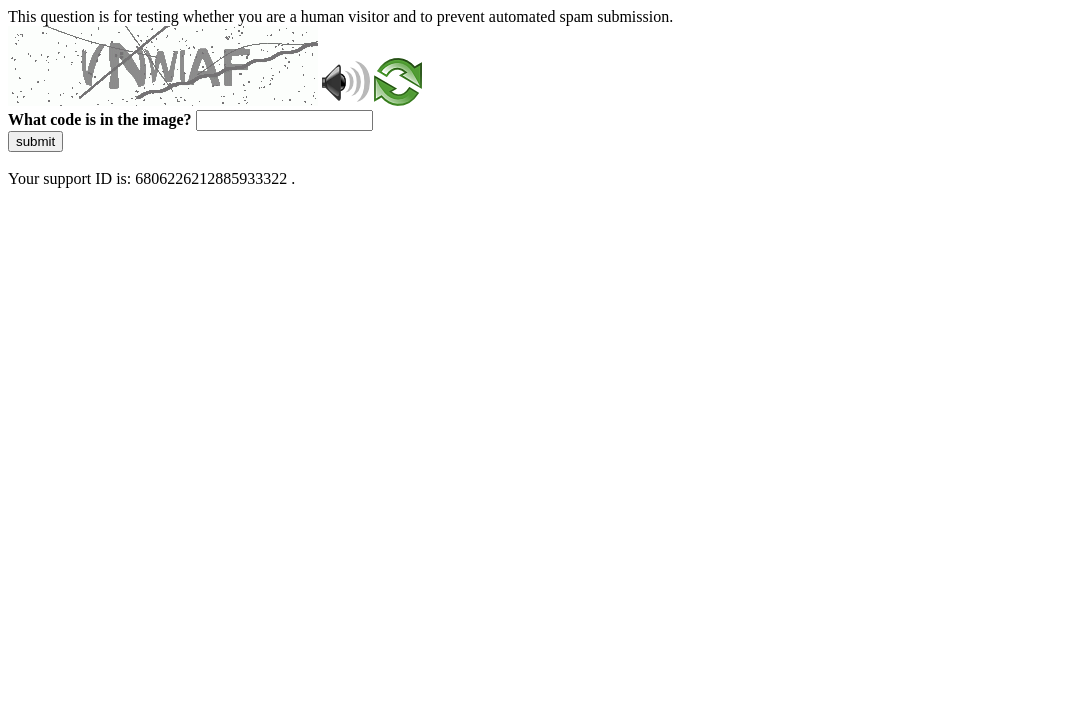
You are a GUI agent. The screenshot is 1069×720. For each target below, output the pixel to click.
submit (35, 141)
